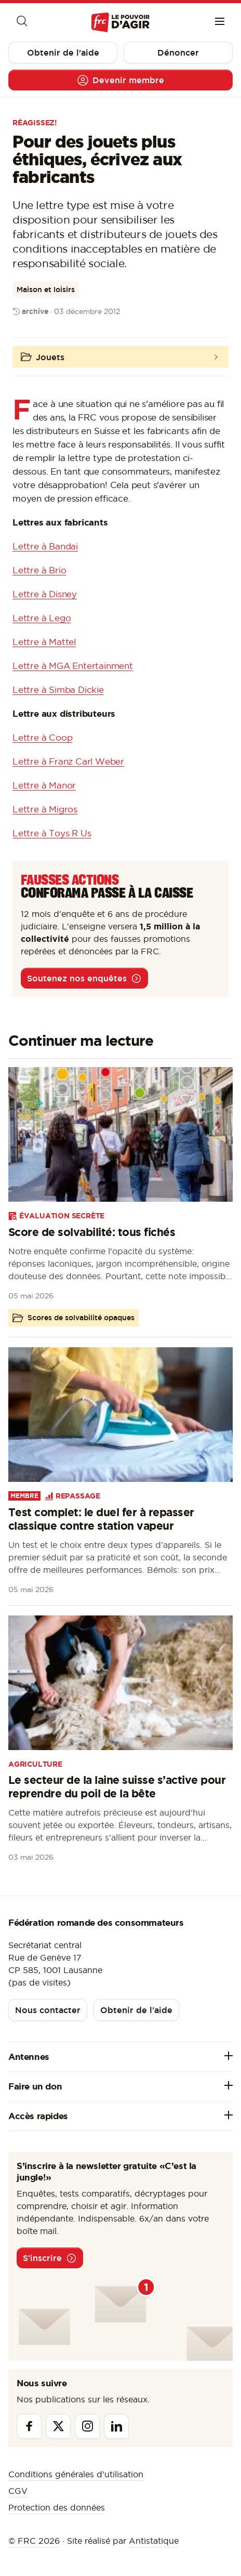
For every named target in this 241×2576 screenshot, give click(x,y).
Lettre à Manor (44, 785)
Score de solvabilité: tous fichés (91, 1232)
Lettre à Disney (44, 594)
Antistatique (154, 2540)
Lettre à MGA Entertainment (72, 666)
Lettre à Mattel (44, 642)
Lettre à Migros (44, 809)
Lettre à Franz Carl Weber (68, 761)
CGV (18, 2490)
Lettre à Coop (42, 737)
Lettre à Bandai (45, 546)
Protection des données (56, 2507)
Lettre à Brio (39, 570)
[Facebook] (29, 2426)
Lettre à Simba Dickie (58, 689)
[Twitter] (58, 2426)
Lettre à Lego (41, 618)
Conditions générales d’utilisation (75, 2474)
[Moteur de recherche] (21, 22)
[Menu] (220, 22)
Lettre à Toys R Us (51, 833)
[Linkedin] (116, 2426)
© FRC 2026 (34, 2540)
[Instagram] (87, 2426)
